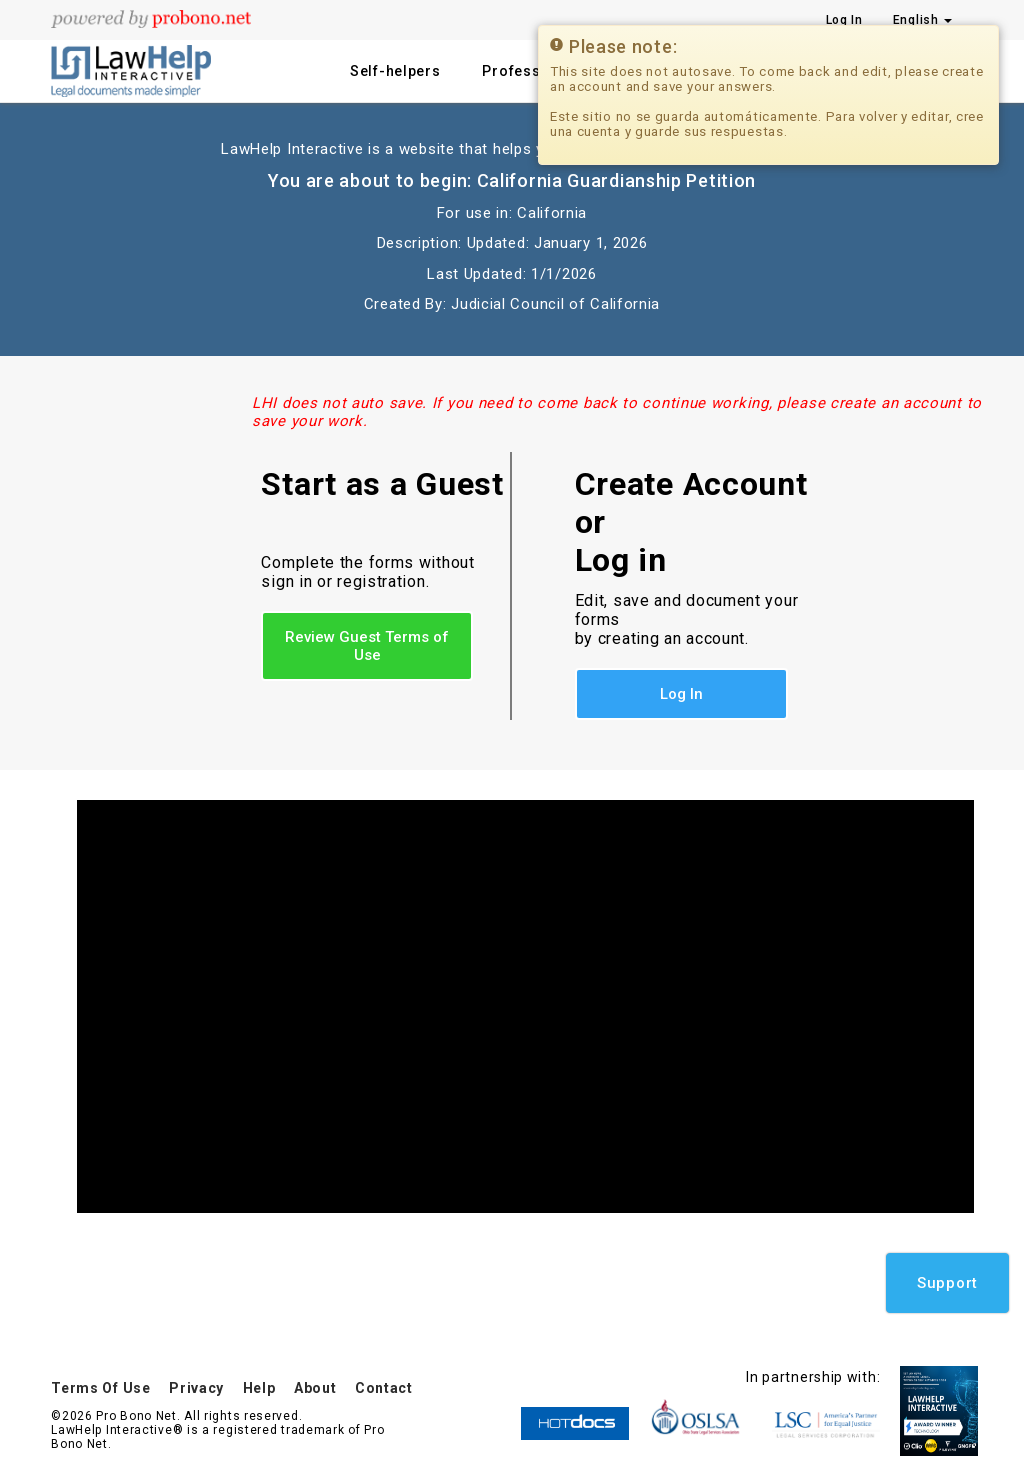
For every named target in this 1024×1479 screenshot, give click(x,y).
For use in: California (512, 213)
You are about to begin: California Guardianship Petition (512, 180)
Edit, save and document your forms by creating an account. (687, 619)
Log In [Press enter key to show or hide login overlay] (844, 20)
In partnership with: (813, 1377)
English (923, 20)
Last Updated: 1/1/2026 (511, 274)
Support (947, 1283)
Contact (384, 1388)
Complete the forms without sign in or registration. (367, 572)
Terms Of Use (100, 1388)
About (315, 1388)
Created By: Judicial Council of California (512, 304)
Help (259, 1388)
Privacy (196, 1388)
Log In (681, 694)
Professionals (533, 71)
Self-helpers (395, 71)
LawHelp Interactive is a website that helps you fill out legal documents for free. (511, 149)
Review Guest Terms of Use (367, 646)
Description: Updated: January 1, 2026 (512, 243)
